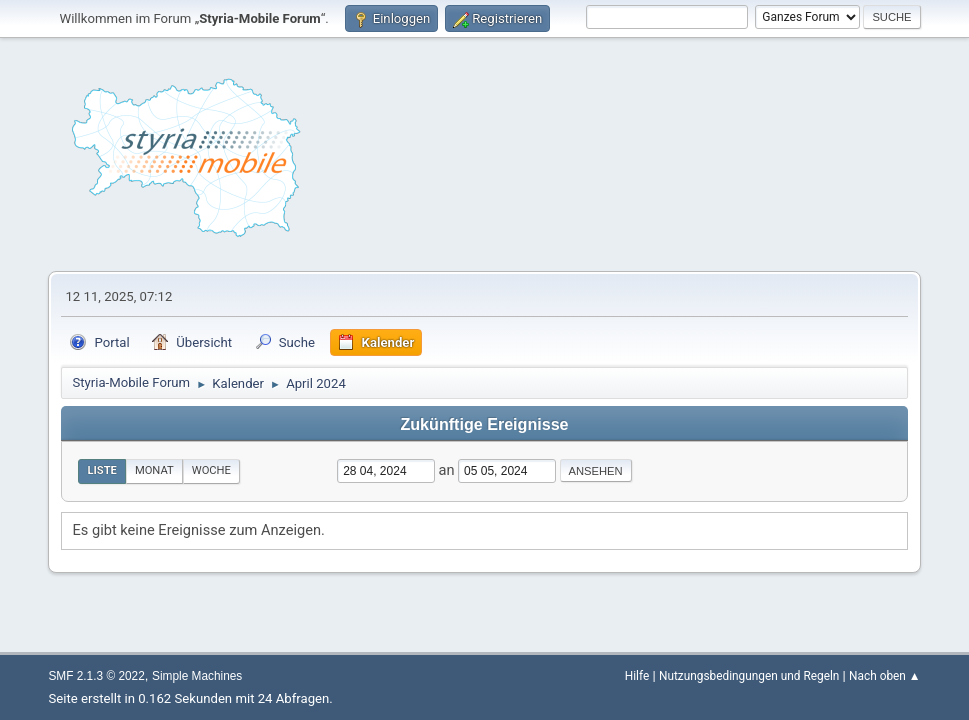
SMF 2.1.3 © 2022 (96, 676)
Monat (154, 470)
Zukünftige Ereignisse (484, 424)
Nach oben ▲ (884, 676)
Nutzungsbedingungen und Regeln (749, 676)
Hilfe (637, 676)
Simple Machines (197, 676)
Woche (211, 470)
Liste (101, 470)
